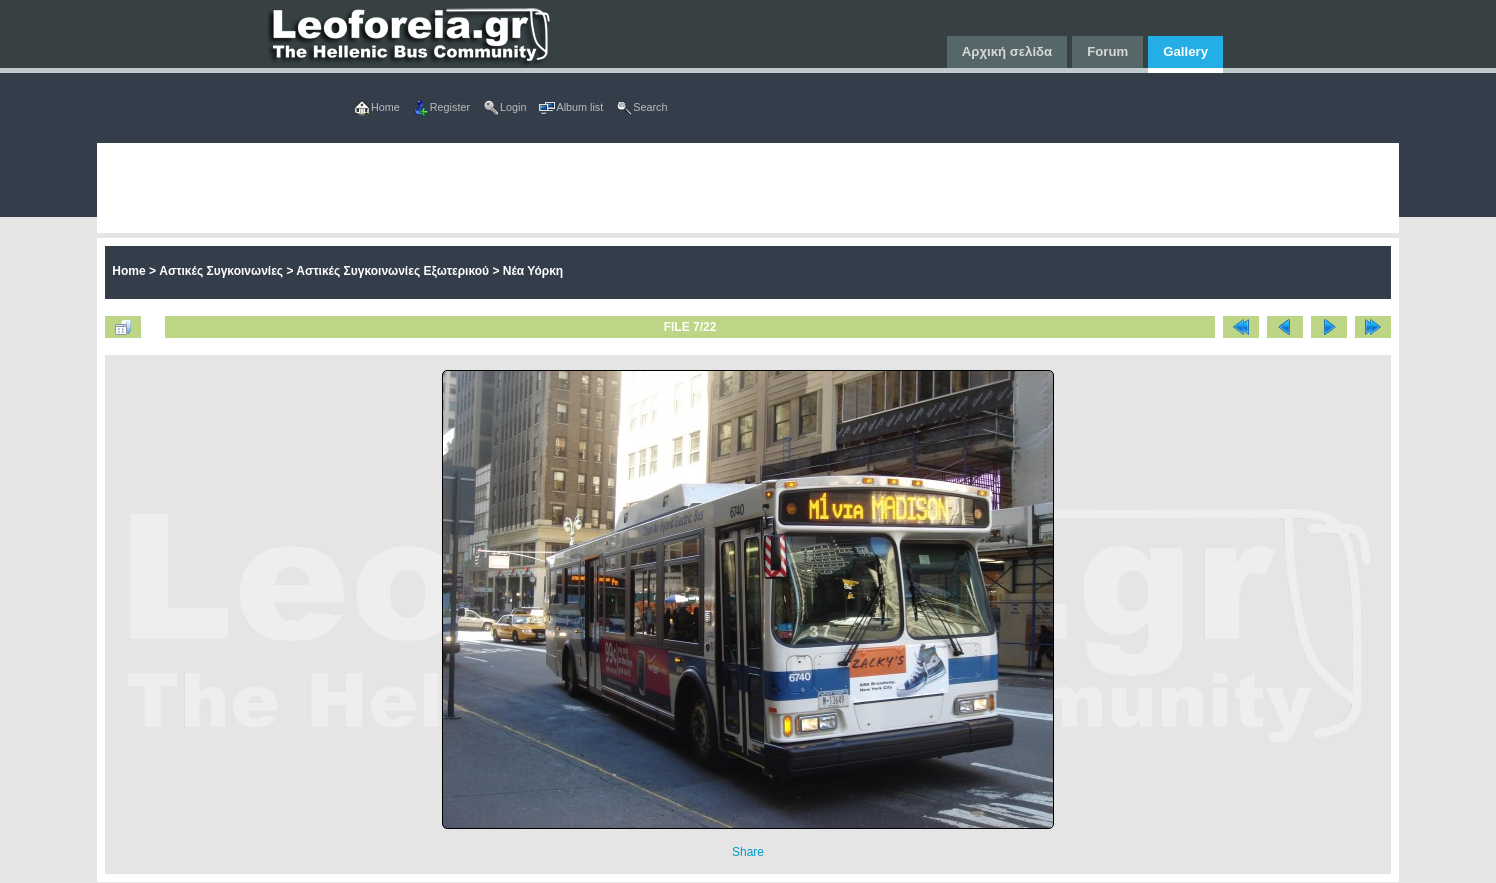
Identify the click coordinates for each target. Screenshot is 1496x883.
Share (748, 852)
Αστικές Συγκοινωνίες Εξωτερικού (392, 271)
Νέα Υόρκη (533, 271)
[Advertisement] (697, 188)
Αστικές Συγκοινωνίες (221, 271)
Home (128, 271)
